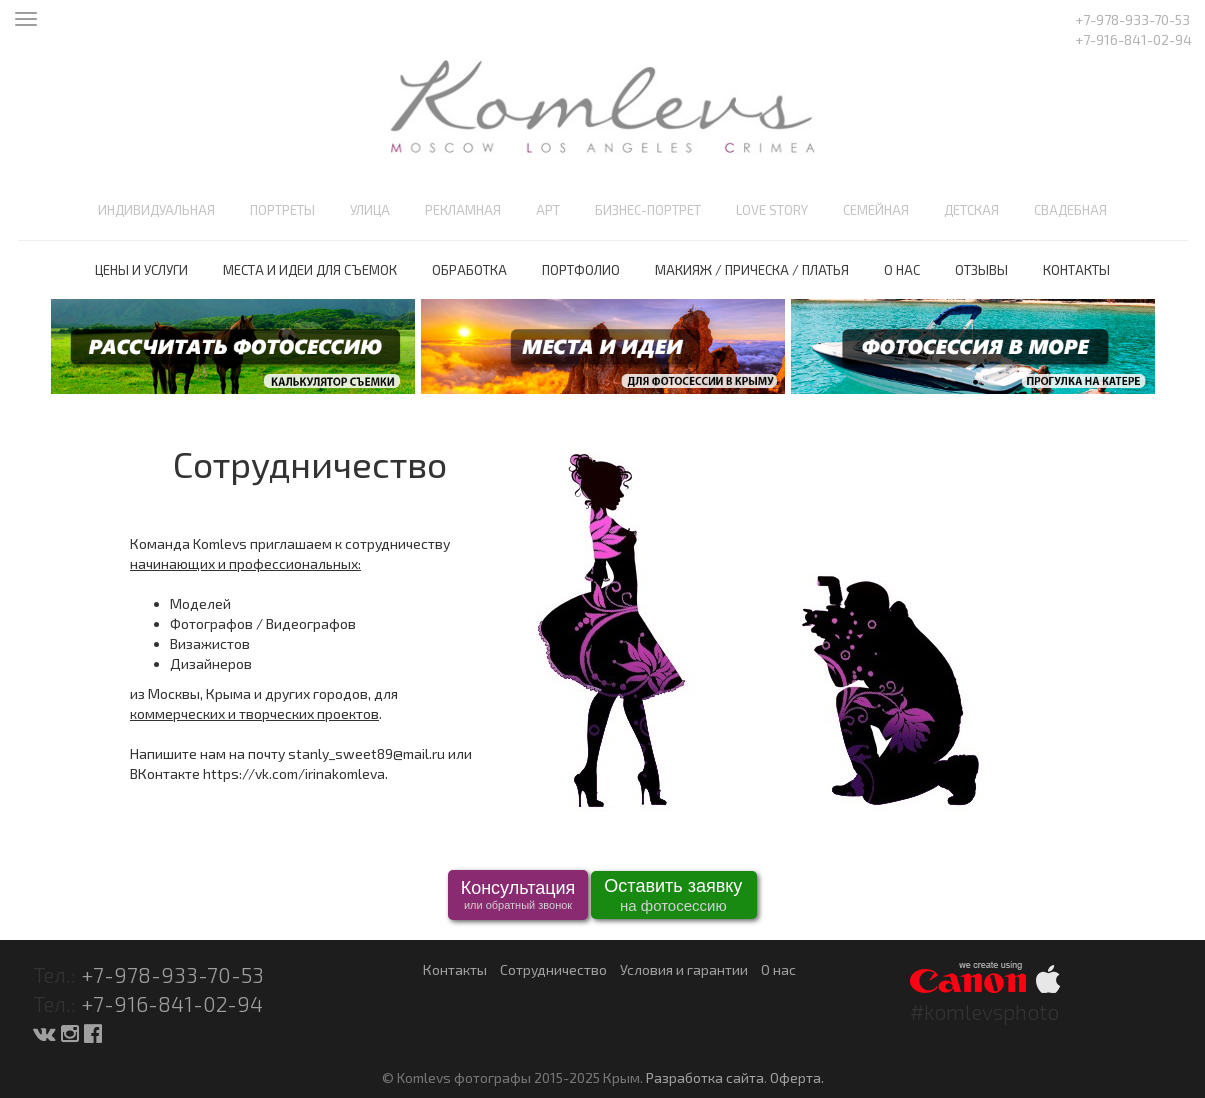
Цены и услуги (141, 270)
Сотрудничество (553, 969)
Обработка (469, 270)
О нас (902, 270)
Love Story (772, 210)
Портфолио (581, 270)
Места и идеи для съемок (310, 270)
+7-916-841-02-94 (172, 1003)
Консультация (518, 895)
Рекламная (463, 210)
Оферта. (797, 1077)
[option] (233, 346)
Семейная (876, 210)
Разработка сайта (705, 1077)
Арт (548, 210)
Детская (971, 210)
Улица (370, 210)
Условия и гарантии (684, 969)
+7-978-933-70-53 (172, 974)
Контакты (1076, 270)
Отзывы (981, 270)
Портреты (282, 210)
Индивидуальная (156, 210)
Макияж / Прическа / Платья (752, 270)
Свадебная (1070, 210)
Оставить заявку (673, 896)
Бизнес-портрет (648, 210)
